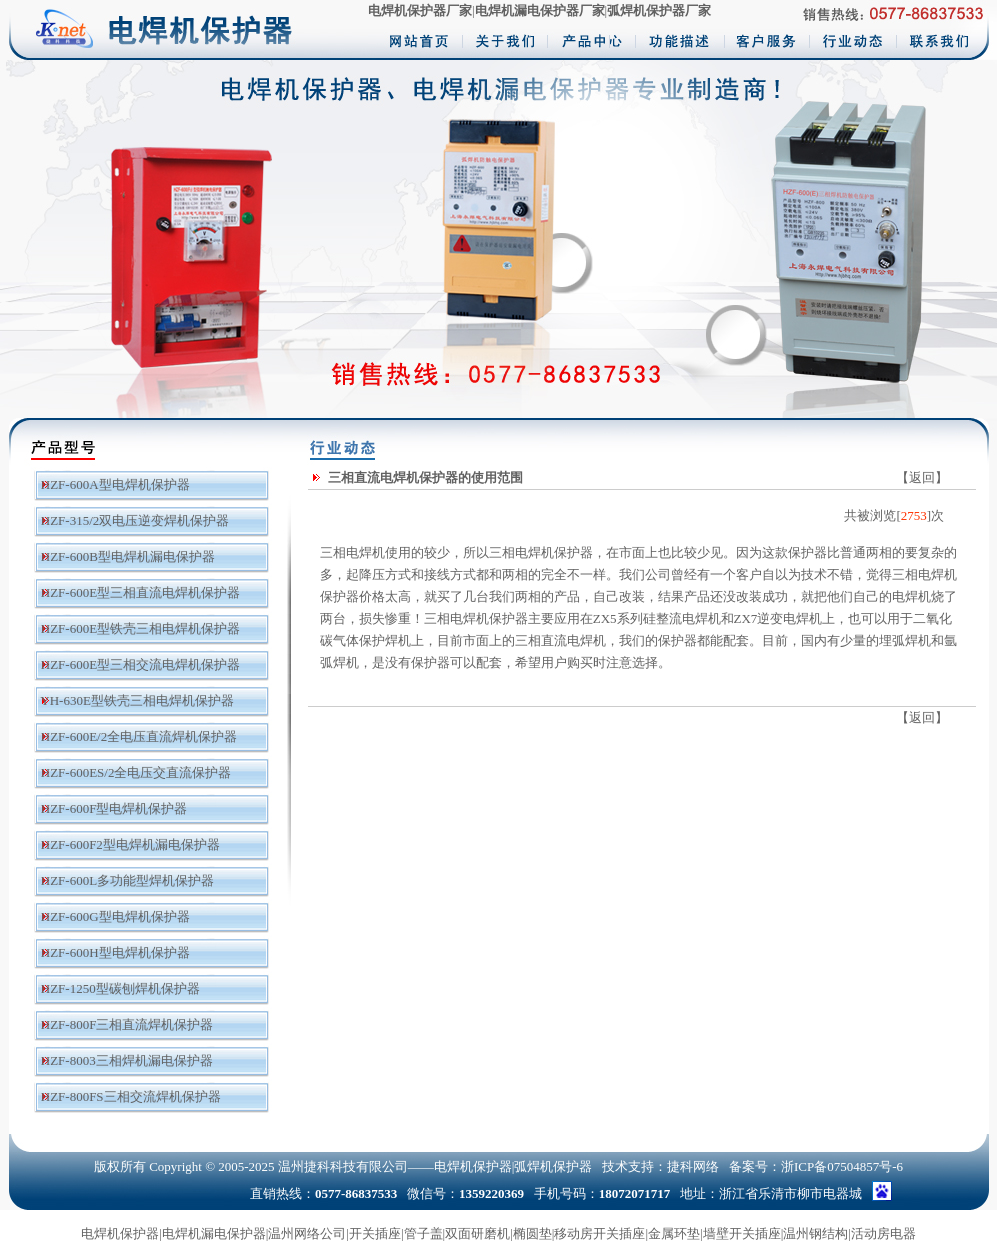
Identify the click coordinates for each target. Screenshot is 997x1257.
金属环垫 (674, 1233)
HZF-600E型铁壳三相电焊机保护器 (140, 628)
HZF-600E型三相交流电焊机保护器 (140, 664)
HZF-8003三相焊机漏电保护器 (127, 1060)
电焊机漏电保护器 (214, 1233)
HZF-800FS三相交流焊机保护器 (131, 1096)
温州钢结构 (815, 1233)
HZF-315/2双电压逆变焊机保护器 (135, 520)
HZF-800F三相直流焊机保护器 (127, 1024)
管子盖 (423, 1233)
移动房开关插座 (599, 1233)
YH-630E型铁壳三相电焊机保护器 (137, 700)
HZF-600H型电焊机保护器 (115, 952)
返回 (922, 477)
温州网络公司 (307, 1233)
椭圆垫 (532, 1233)
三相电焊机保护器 (541, 552)
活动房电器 (883, 1233)
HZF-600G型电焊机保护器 (115, 916)
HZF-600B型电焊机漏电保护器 (128, 556)
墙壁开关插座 (742, 1233)
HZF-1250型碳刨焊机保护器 (120, 988)
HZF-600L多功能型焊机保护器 (127, 880)
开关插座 (375, 1233)
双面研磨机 (477, 1233)
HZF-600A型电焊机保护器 (115, 484)
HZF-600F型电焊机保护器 (114, 808)
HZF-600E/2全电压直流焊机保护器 (139, 736)
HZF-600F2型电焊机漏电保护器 (130, 844)
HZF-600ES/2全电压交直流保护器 (136, 772)
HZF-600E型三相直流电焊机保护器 (140, 592)
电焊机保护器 (120, 1233)
